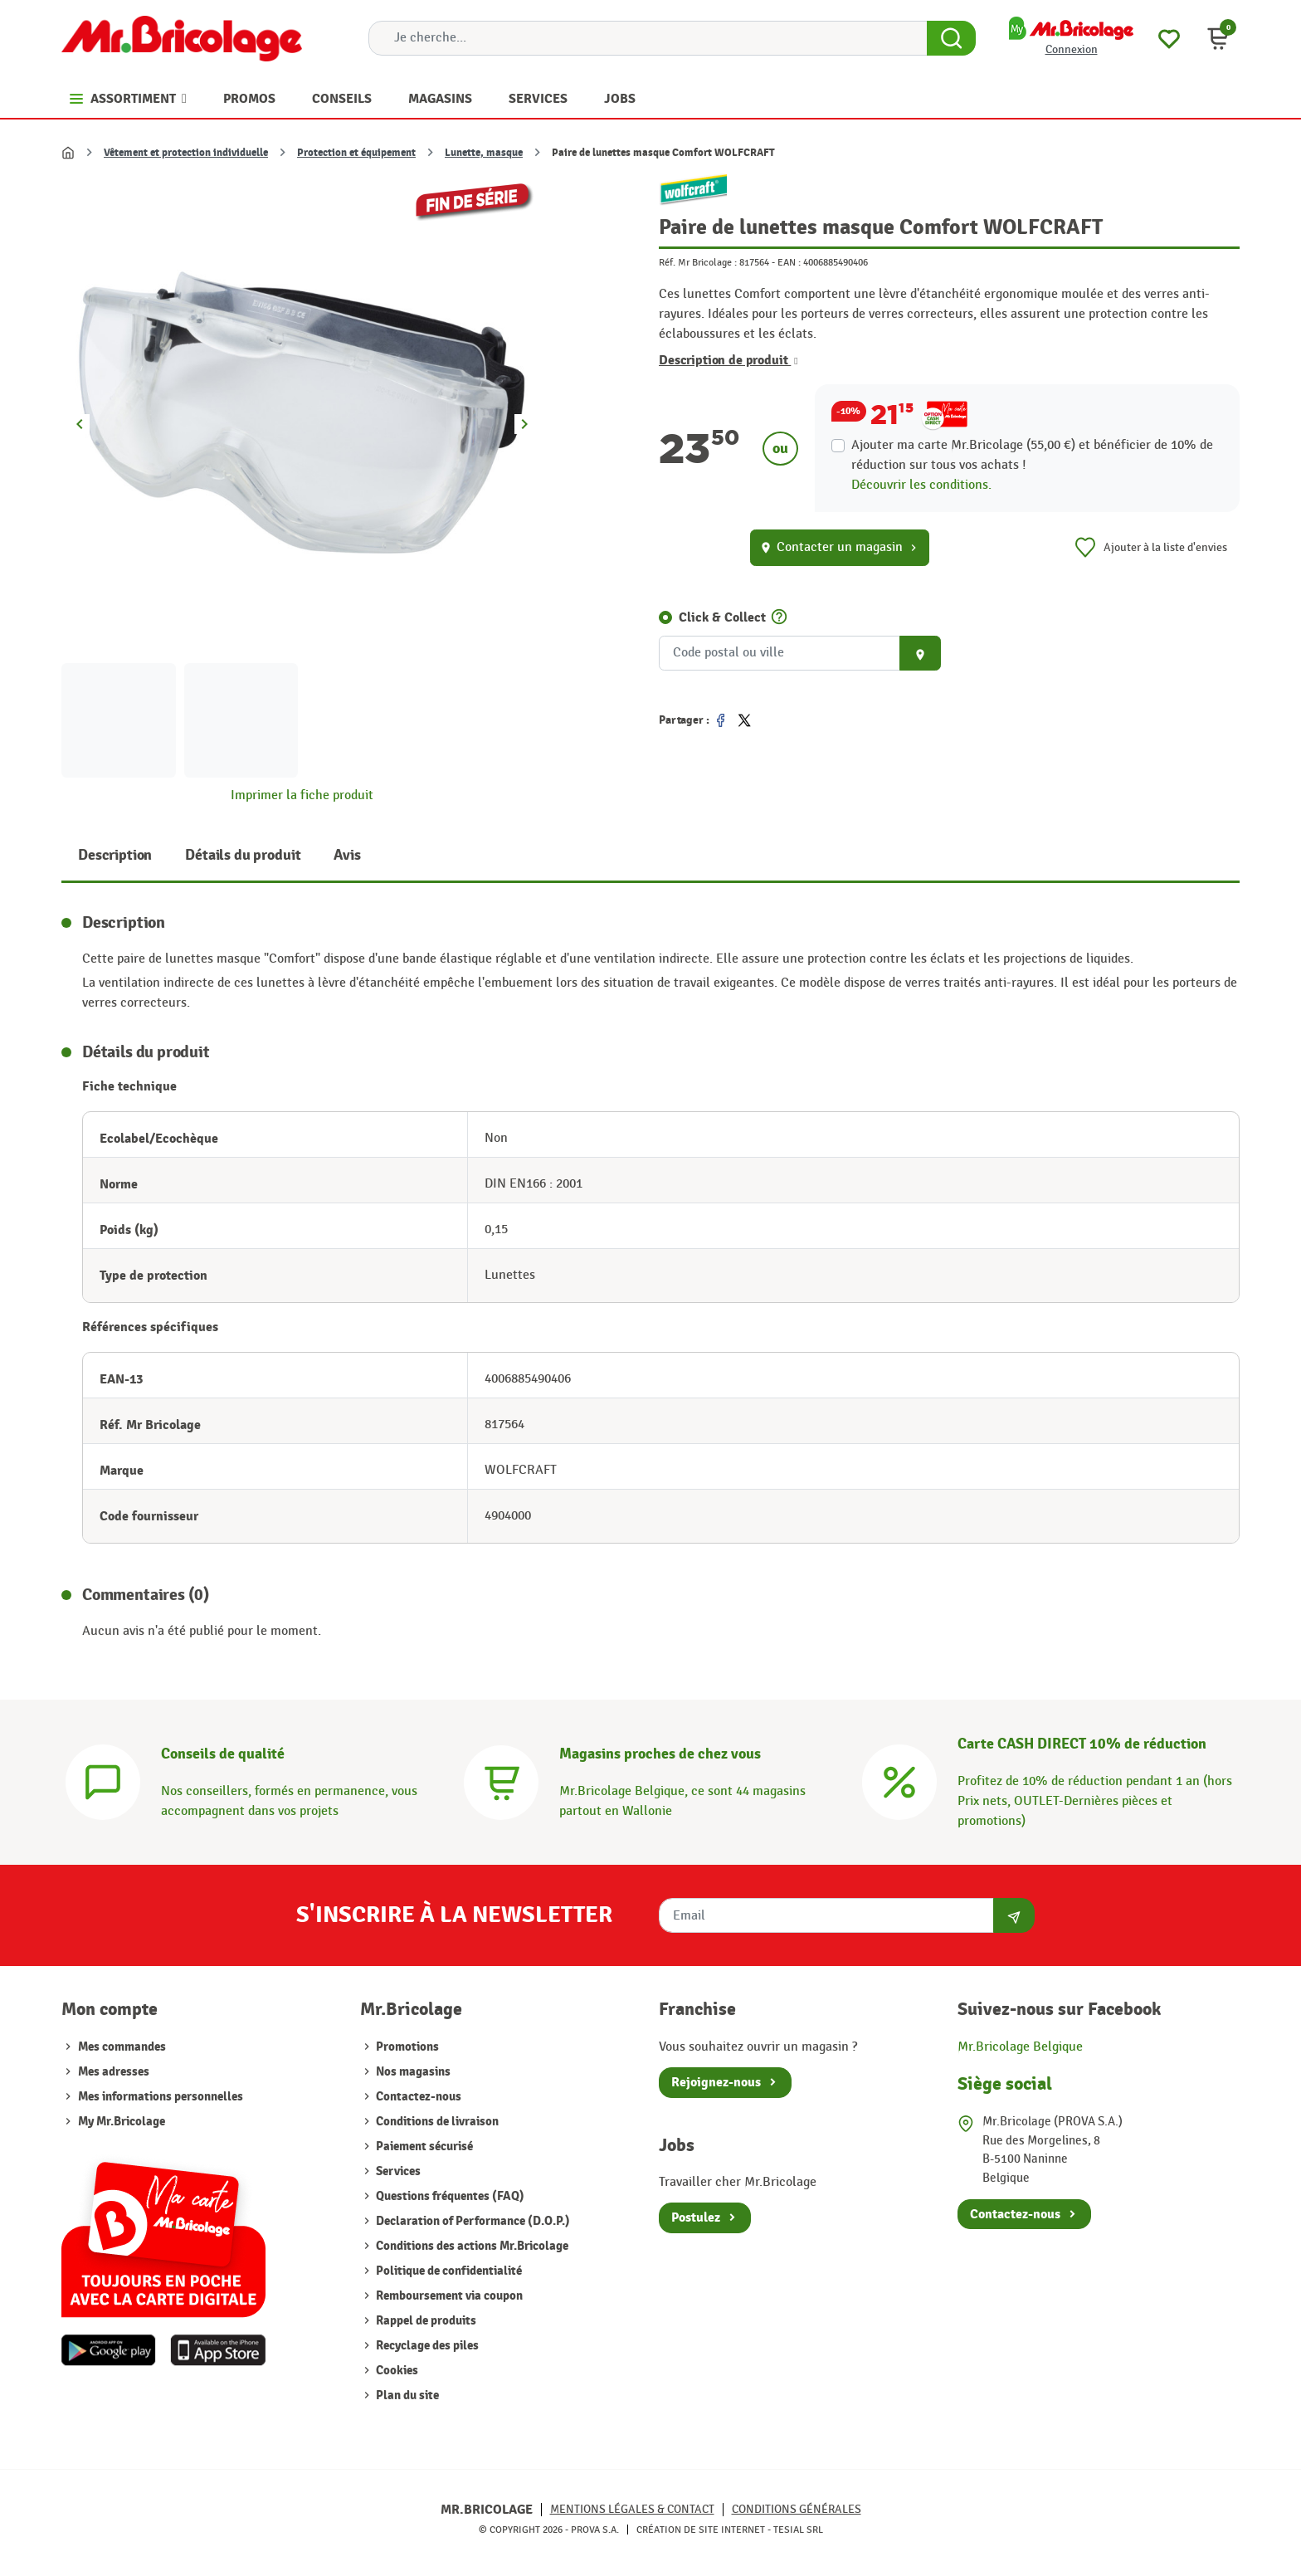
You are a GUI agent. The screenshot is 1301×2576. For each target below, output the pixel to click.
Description (115, 855)
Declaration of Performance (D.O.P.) (471, 2221)
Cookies (395, 2370)
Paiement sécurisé (423, 2146)
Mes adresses (113, 2072)
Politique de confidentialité (447, 2271)
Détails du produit (242, 855)
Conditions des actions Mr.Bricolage (470, 2246)
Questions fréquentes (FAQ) (448, 2196)
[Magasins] (501, 1780)
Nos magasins (412, 2072)
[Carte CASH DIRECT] (899, 1780)
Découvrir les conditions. (921, 485)
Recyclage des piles (426, 2346)
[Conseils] (103, 1780)
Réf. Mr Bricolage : (698, 262)
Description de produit (728, 360)
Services (397, 2171)
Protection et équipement (356, 152)
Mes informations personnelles (160, 2097)
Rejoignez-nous (716, 2082)
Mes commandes (122, 2047)
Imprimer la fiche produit (302, 795)
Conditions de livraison (436, 2122)
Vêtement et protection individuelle (186, 152)
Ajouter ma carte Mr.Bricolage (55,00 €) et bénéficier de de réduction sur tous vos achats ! (1032, 455)
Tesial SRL (798, 2529)
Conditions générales (796, 2509)
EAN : (789, 262)
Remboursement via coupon (448, 2296)
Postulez (695, 2217)
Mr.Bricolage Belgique (1020, 2047)
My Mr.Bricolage (121, 2122)
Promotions (406, 2047)
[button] (1218, 38)
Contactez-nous (417, 2097)
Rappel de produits (424, 2321)
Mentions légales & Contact (632, 2509)
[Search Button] (951, 38)
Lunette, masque (484, 152)
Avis (347, 855)
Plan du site (406, 2395)
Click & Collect (722, 617)
